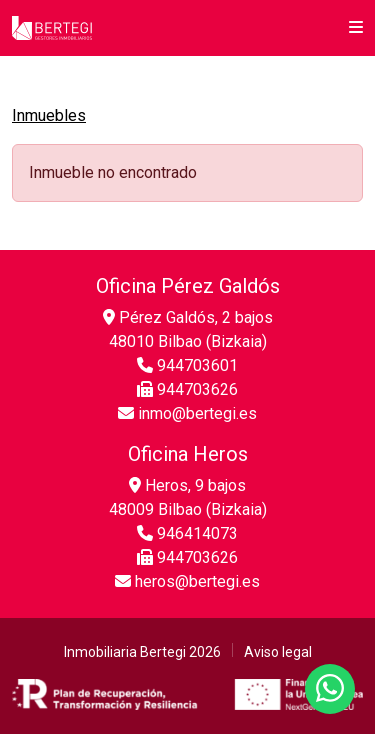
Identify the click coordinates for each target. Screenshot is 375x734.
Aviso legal (278, 652)
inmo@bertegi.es (187, 413)
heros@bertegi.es (187, 581)
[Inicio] (52, 28)
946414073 (187, 533)
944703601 (187, 365)
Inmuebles (49, 115)
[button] (356, 28)
